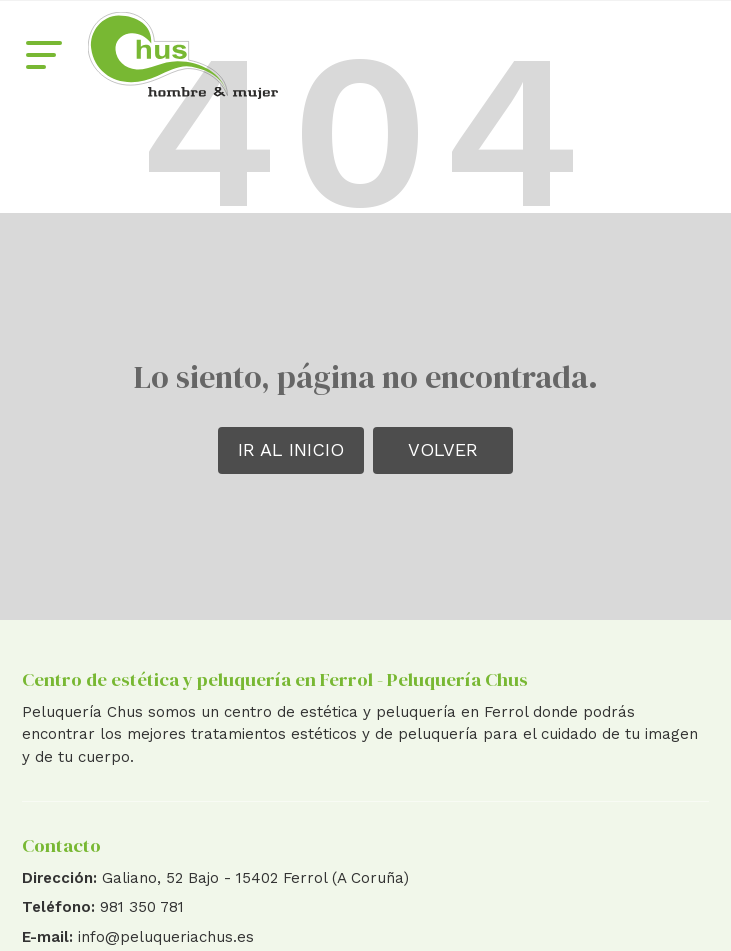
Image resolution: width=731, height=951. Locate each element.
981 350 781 (142, 907)
